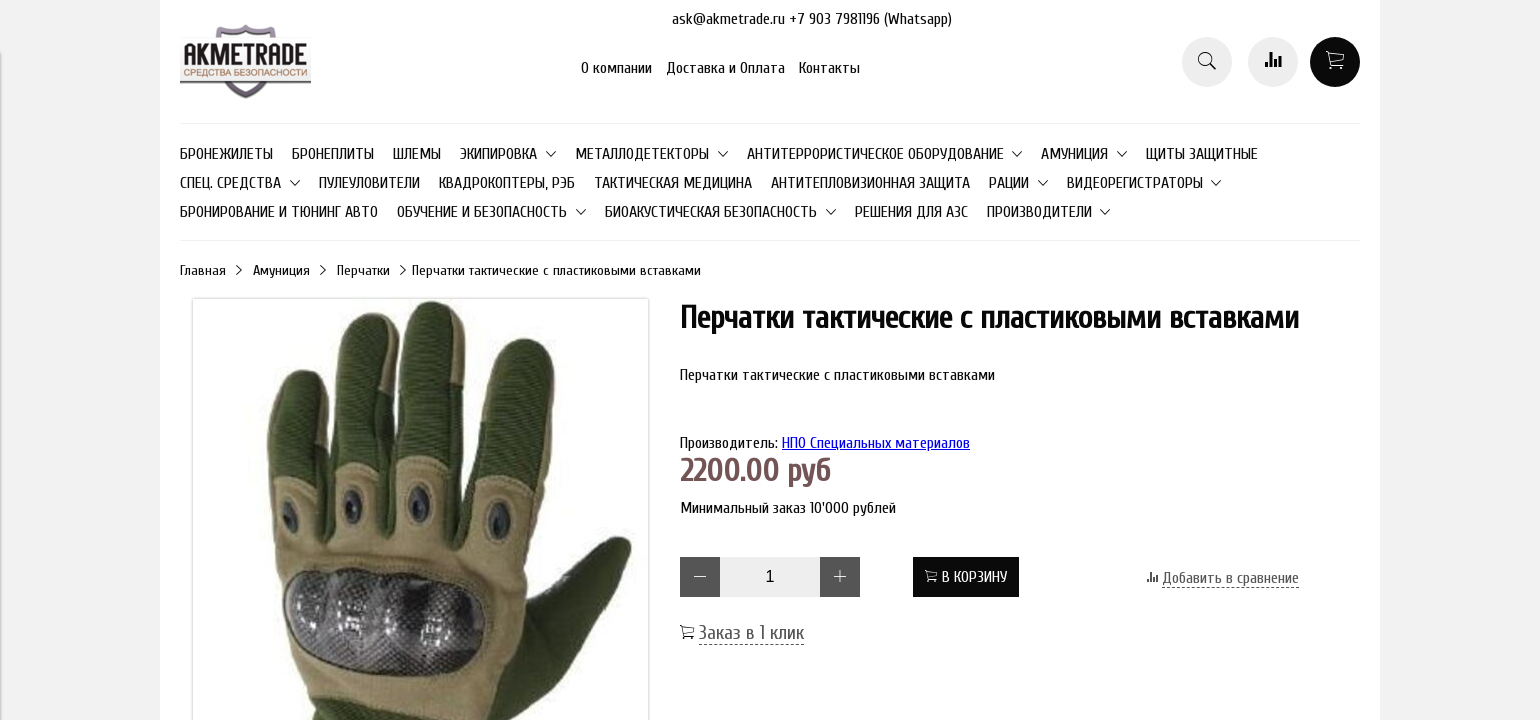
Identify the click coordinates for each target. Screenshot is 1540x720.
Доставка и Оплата (725, 68)
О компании (616, 68)
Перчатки (363, 270)
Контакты (829, 68)
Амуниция (281, 270)
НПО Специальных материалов (876, 443)
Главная (203, 270)
